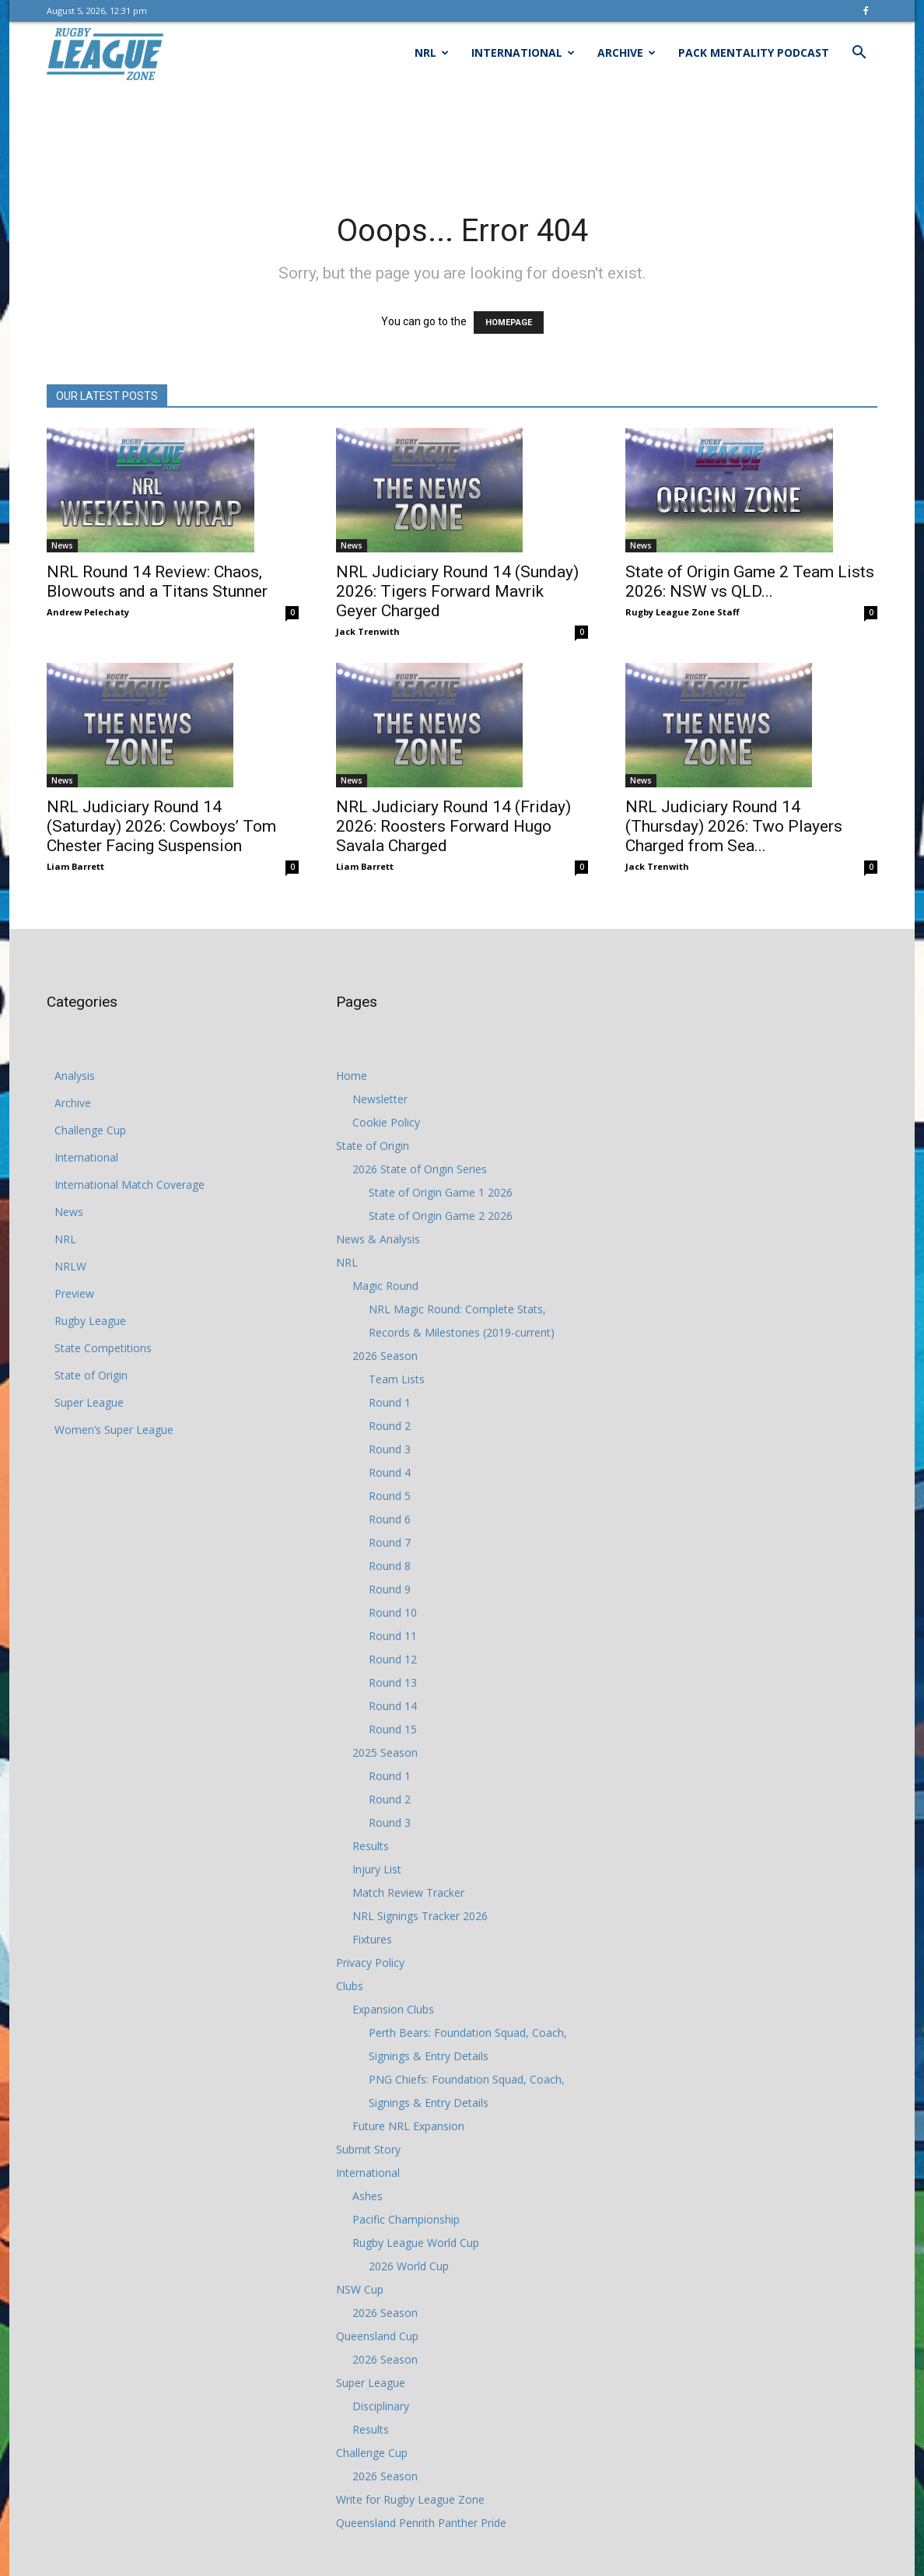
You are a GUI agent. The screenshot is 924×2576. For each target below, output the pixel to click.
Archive (626, 52)
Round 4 (390, 1472)
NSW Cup (359, 2289)
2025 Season (385, 1752)
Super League (89, 1402)
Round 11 (393, 1635)
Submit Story (368, 2149)
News (62, 545)
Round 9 (390, 1589)
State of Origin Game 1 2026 (441, 1192)
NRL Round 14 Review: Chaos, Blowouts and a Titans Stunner (157, 582)
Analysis (74, 1075)
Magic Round (385, 1285)
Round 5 (390, 1495)
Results (370, 1845)
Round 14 (393, 1705)
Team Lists (397, 1379)
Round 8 (390, 1565)
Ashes (367, 2196)
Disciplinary (380, 2406)
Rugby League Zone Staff (682, 612)
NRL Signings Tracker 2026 (420, 1915)
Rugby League (90, 1320)
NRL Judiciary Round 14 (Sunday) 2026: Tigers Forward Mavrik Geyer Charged (457, 591)
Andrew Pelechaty (88, 612)
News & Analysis (378, 1239)
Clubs (349, 1985)
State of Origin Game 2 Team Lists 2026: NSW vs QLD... (749, 582)
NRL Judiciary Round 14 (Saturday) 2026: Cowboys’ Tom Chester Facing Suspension (161, 826)
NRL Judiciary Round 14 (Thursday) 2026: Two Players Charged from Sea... (733, 826)
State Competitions (103, 1348)
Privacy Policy (370, 1962)
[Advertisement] (462, 138)
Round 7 (390, 1542)
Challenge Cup (90, 1130)
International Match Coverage (129, 1184)
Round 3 (390, 1449)
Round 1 (390, 1402)
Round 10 (393, 1612)
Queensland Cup (377, 2336)
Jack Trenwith (368, 631)
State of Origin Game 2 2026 (441, 1215)
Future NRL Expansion (408, 2126)
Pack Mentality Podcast (753, 52)
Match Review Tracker (408, 1892)
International (523, 52)
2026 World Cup (409, 2266)
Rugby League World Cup (415, 2242)
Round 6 (390, 1519)
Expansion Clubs (393, 2009)
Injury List (376, 1869)
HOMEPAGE (508, 322)
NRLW (70, 1266)
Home (351, 1075)
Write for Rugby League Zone (410, 2499)
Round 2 (390, 1425)
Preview (74, 1293)
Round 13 (393, 1682)
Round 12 (393, 1659)
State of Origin (91, 1375)
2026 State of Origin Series (419, 1169)
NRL (432, 52)
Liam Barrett (75, 866)
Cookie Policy (386, 1122)
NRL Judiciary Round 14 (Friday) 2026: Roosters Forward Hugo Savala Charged (453, 826)
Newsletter (380, 1099)
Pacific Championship (406, 2219)
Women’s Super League (113, 1429)
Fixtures (372, 1939)
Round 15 (393, 1729)
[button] (858, 54)
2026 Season (385, 1355)
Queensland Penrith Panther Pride (421, 2522)
